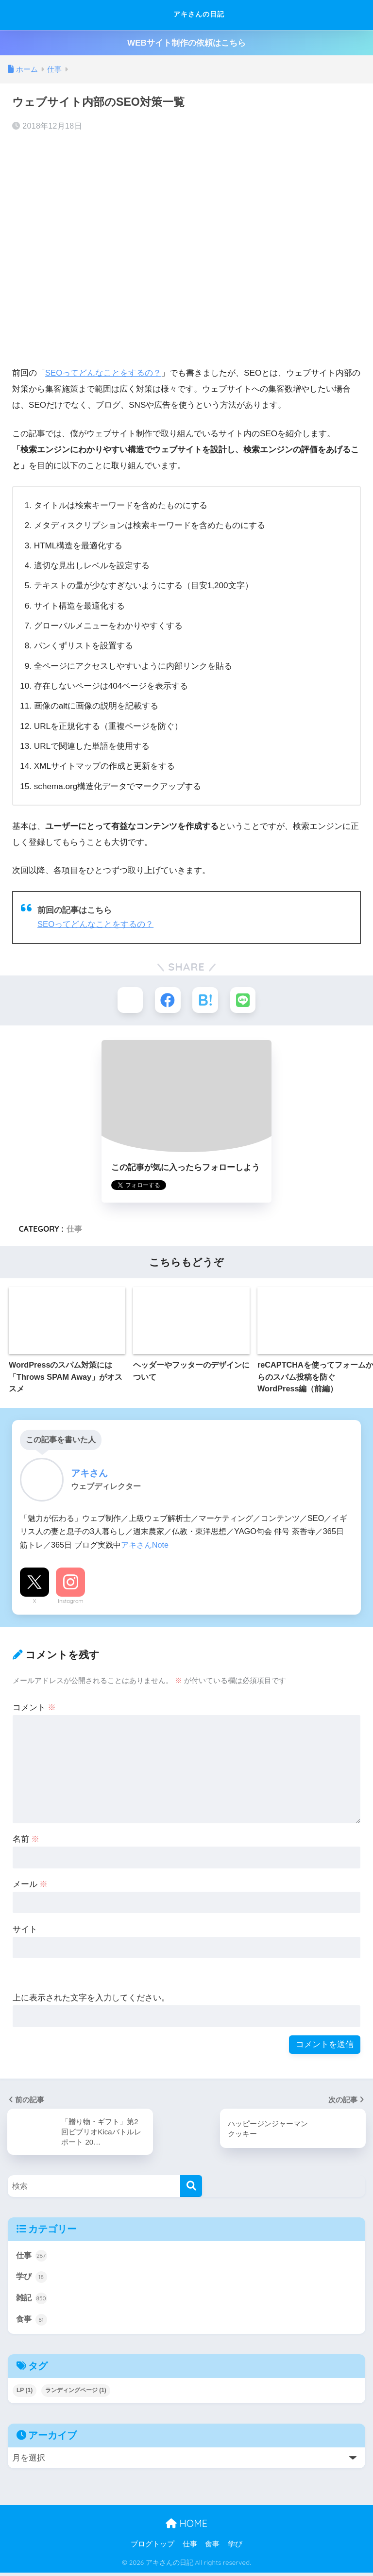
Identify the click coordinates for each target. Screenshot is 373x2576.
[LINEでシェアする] (244, 1000)
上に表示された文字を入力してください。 (91, 1998)
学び (32, 2279)
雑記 (32, 2301)
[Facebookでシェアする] (167, 1000)
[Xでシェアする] (128, 1000)
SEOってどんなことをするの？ (103, 373)
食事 (32, 2322)
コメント (34, 1708)
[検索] (191, 2187)
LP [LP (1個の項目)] (25, 2393)
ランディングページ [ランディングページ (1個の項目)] (75, 2393)
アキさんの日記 (187, 15)
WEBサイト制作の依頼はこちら (186, 43)
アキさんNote (145, 1545)
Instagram (70, 1602)
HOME (186, 2527)
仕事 (74, 1230)
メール (30, 1885)
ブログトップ (152, 2547)
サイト (25, 1930)
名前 (26, 1840)
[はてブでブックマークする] (205, 1000)
